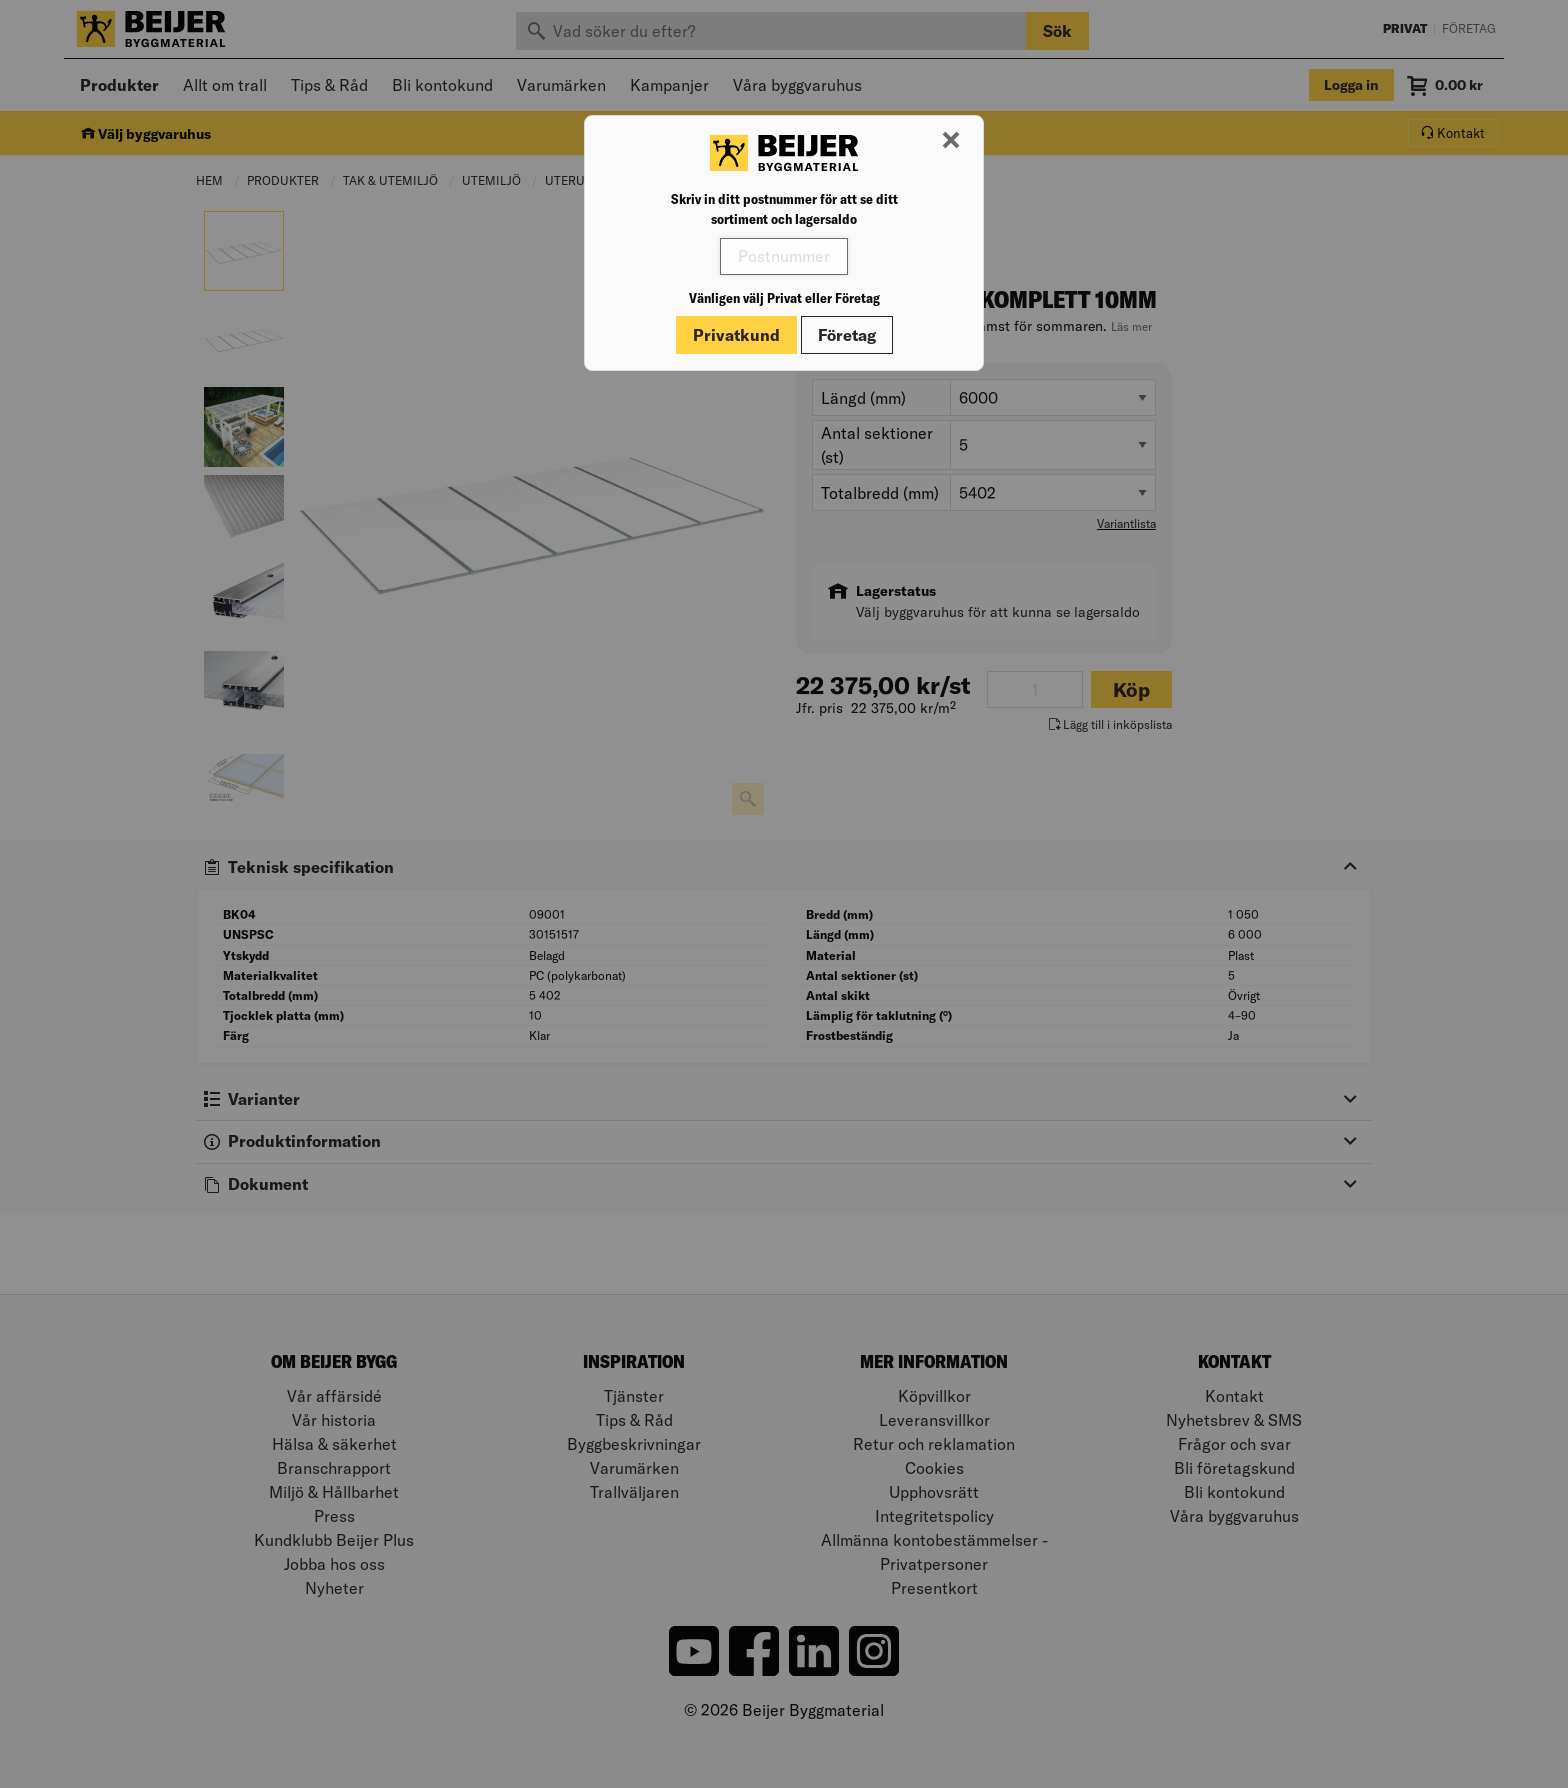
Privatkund (736, 335)
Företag (847, 335)
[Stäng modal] (951, 141)
